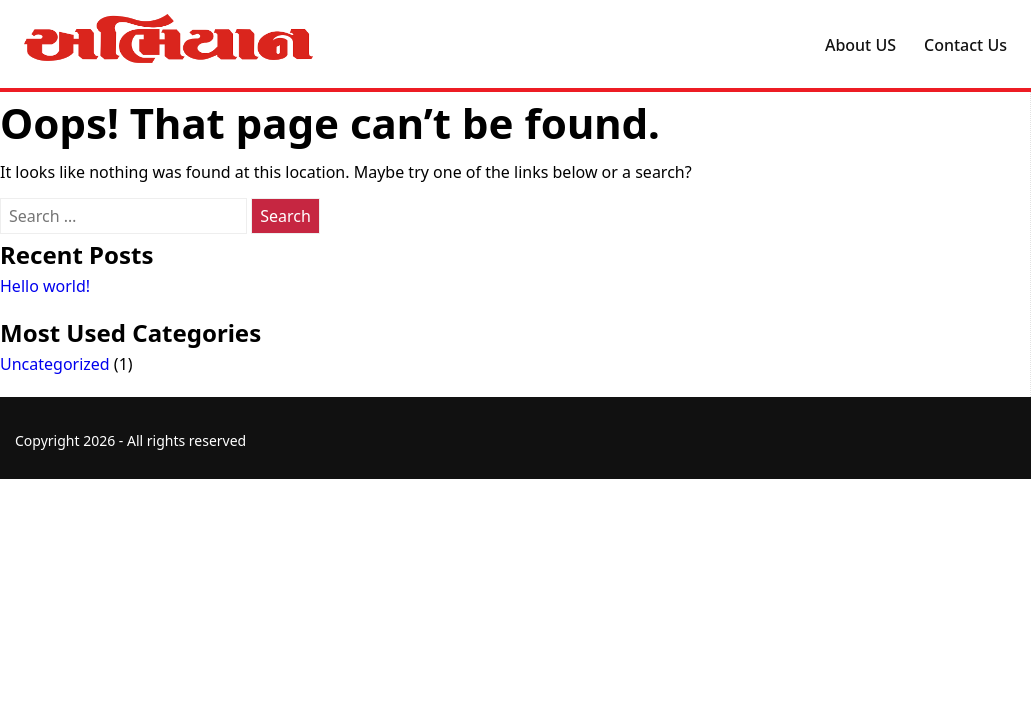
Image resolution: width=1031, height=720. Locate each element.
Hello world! (45, 286)
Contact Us (965, 45)
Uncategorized (55, 364)
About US (860, 45)
